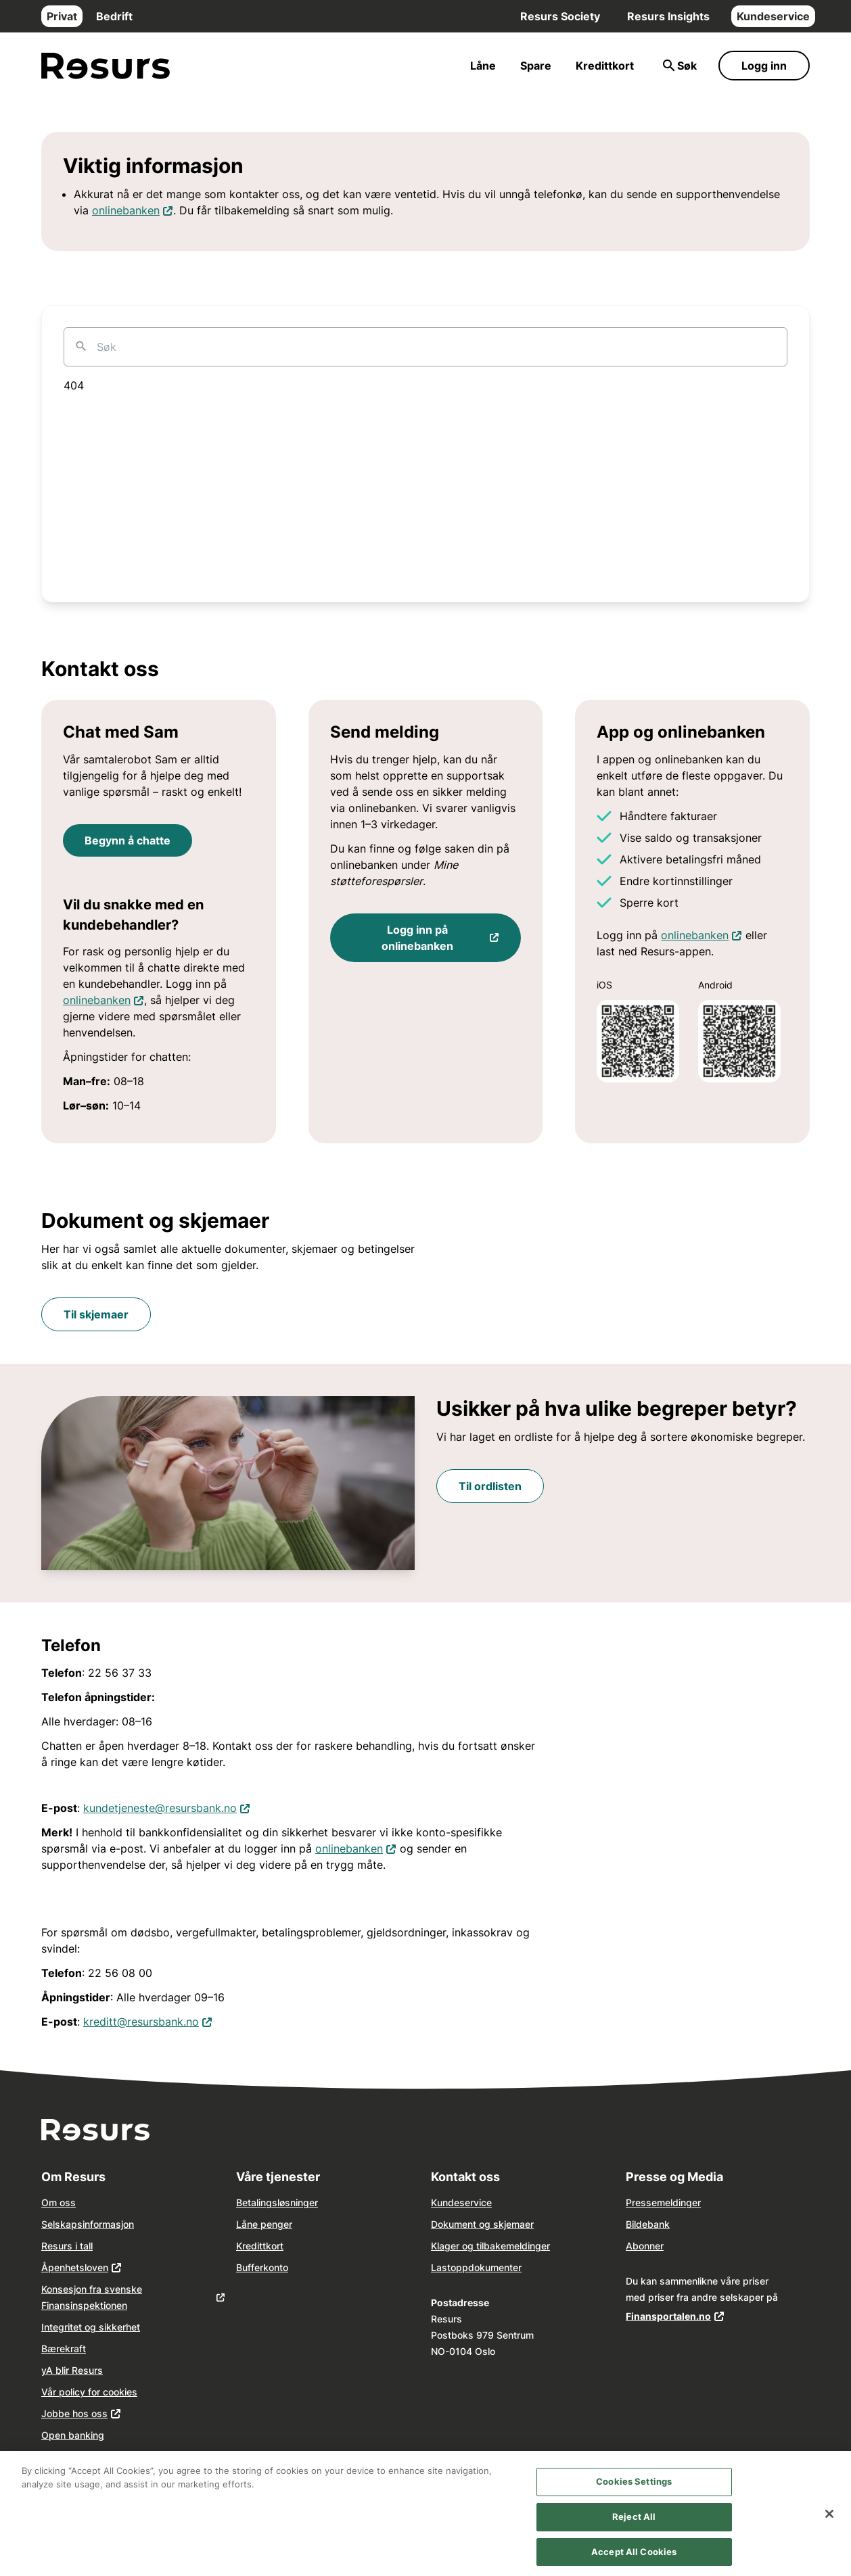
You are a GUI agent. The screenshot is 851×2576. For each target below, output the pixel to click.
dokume (486, 2267)
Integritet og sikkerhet (90, 2327)
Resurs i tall (67, 2245)
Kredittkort (605, 65)
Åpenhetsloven (74, 2267)
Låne (483, 65)
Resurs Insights (668, 16)
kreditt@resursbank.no (147, 2020)
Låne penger (264, 2224)
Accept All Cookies (633, 2558)
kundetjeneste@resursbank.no (166, 1807)
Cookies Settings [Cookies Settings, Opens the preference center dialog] (634, 2488)
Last (441, 2267)
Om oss (58, 2202)
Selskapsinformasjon (87, 2224)
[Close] (829, 2521)
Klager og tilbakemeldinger (490, 2245)
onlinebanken (132, 209)
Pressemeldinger (663, 2202)
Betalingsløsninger (277, 2202)
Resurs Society (560, 16)
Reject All (634, 2523)
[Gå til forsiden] (105, 66)
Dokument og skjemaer (482, 2224)
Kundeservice (773, 16)
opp (459, 2267)
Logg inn (764, 65)
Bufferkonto (262, 2267)
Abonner (645, 2245)
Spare (535, 65)
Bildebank (648, 2224)
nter (513, 2267)
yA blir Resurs (72, 2370)
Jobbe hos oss (74, 2413)
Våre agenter (70, 2456)
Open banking (72, 2435)
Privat (62, 16)
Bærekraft (63, 2348)
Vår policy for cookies (89, 2392)
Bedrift (114, 16)
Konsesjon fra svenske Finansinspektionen (91, 2297)
